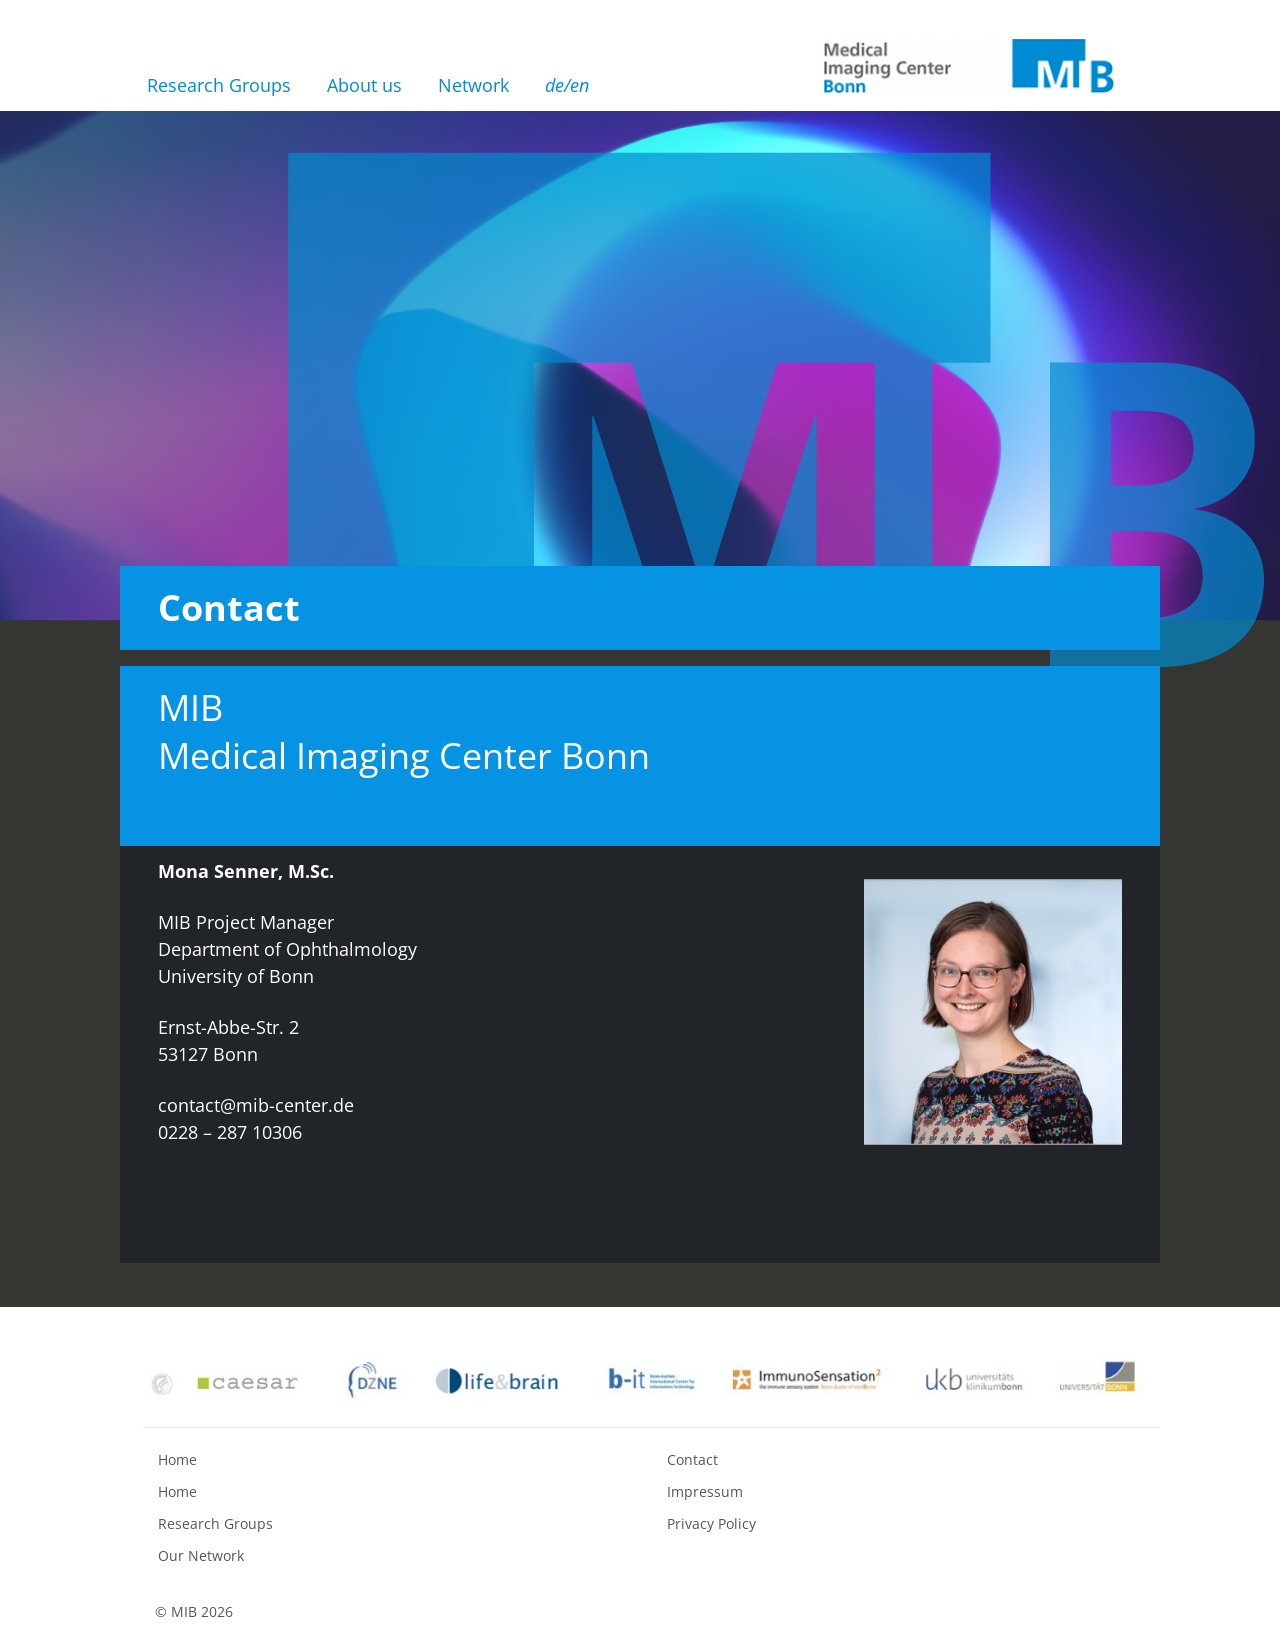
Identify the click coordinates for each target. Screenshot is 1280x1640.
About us (364, 85)
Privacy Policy (711, 1523)
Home (177, 1459)
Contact (692, 1459)
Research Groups (219, 85)
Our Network (201, 1555)
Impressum (705, 1491)
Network (473, 85)
